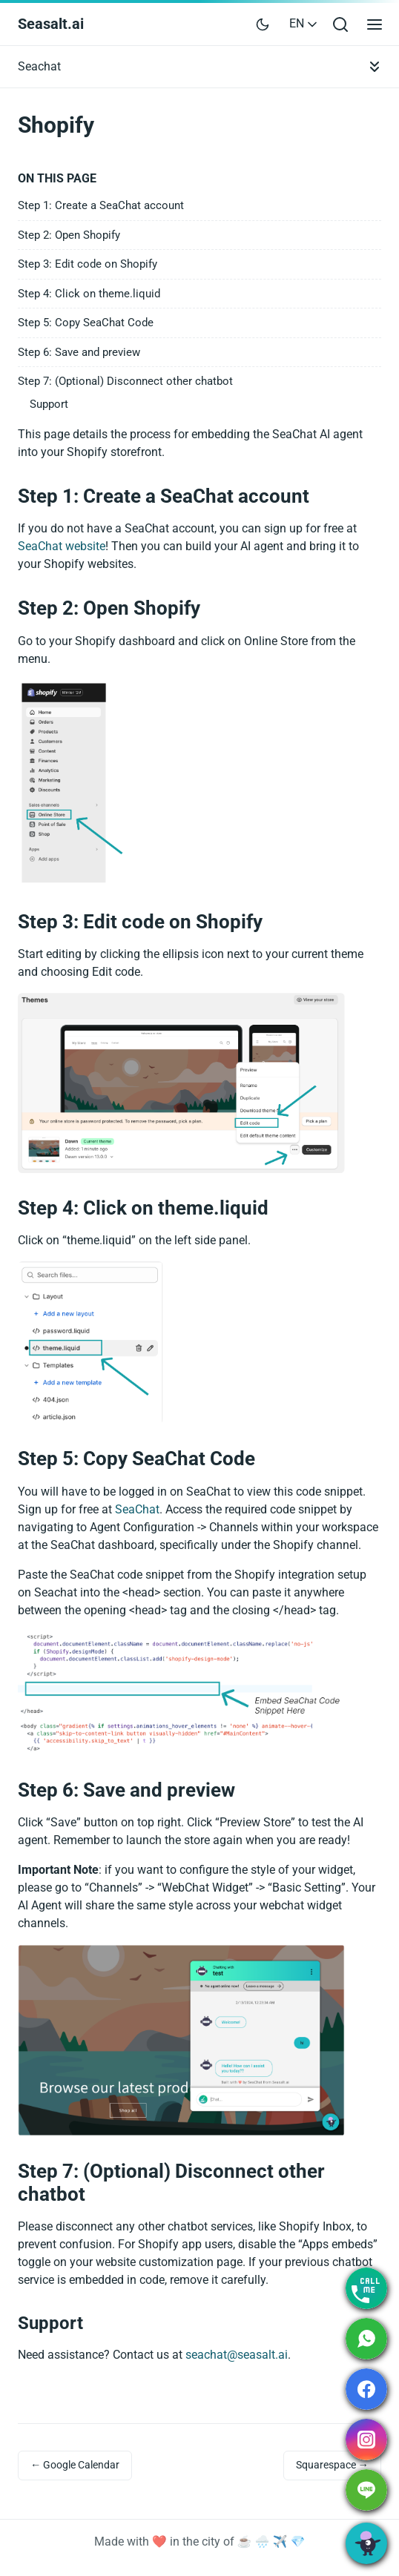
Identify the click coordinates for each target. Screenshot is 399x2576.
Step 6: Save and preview (79, 352)
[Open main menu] (374, 24)
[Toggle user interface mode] (262, 24)
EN (304, 23)
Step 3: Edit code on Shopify (87, 264)
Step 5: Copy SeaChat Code (86, 322)
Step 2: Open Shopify (69, 235)
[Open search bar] (340, 24)
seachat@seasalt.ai (236, 2355)
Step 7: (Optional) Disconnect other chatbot (125, 381)
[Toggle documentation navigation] (374, 67)
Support (49, 404)
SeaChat (137, 1509)
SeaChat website (61, 546)
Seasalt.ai (51, 24)
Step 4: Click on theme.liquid (89, 293)
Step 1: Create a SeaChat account (101, 205)
